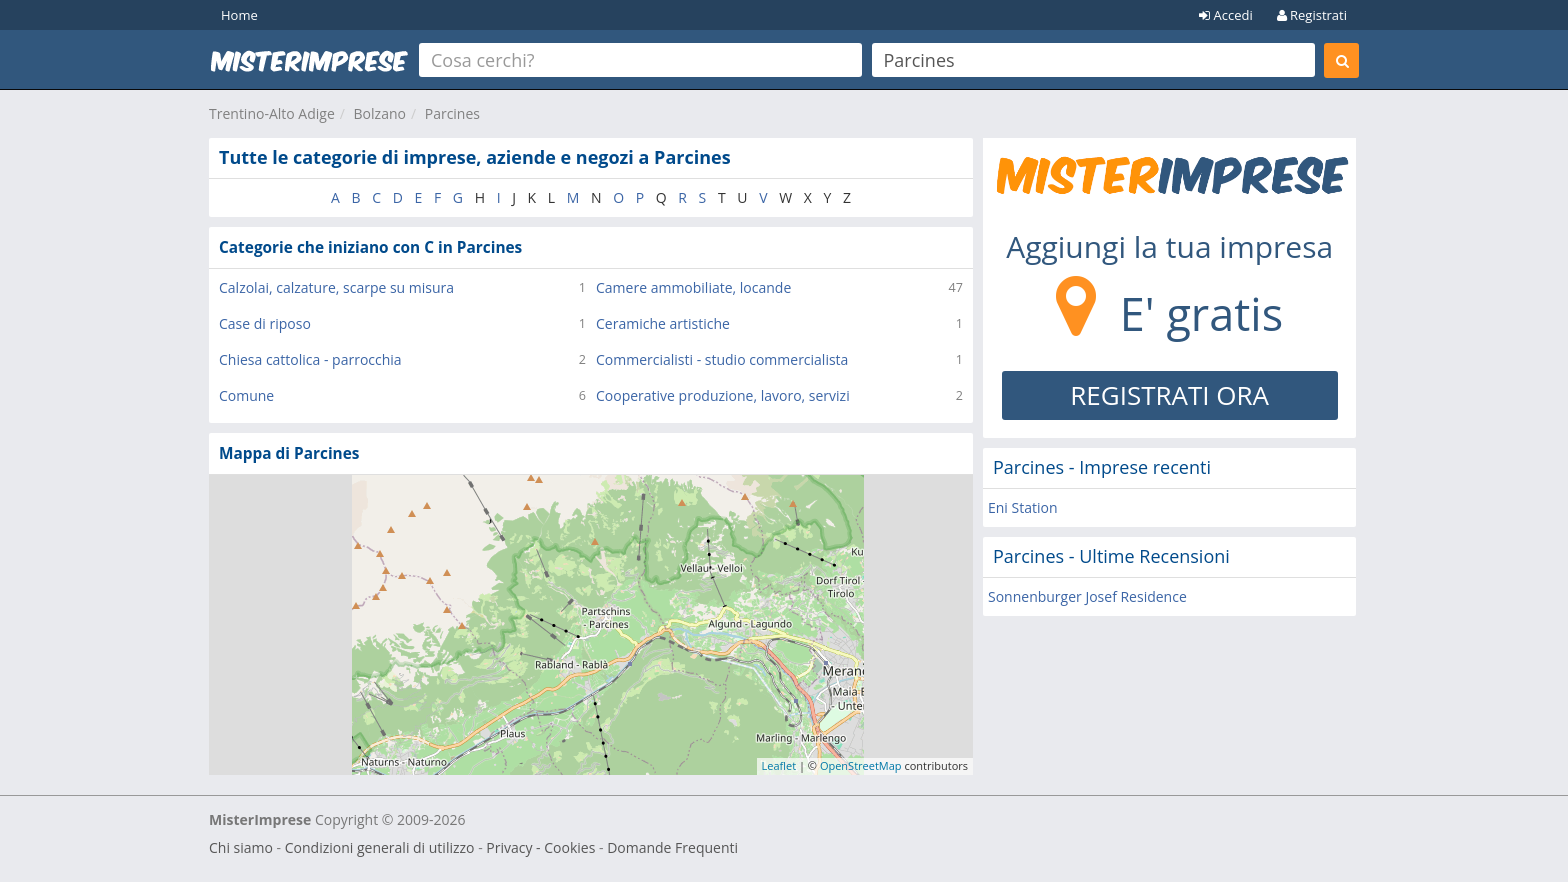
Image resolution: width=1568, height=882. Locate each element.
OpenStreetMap (861, 765)
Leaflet (779, 765)
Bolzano (380, 113)
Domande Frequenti (672, 847)
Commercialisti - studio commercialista (722, 359)
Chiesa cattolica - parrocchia (310, 359)
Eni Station (1023, 507)
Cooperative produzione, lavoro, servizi (723, 395)
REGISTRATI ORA (1169, 395)
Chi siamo (241, 847)
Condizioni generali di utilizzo (380, 847)
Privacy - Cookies (540, 847)
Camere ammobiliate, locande (693, 287)
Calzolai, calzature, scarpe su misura (336, 287)
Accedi (1226, 15)
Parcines (452, 113)
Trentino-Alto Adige (272, 113)
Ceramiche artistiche (663, 323)
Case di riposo (265, 323)
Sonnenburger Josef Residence (1087, 596)
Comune (246, 395)
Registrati (1312, 15)
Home (239, 15)
